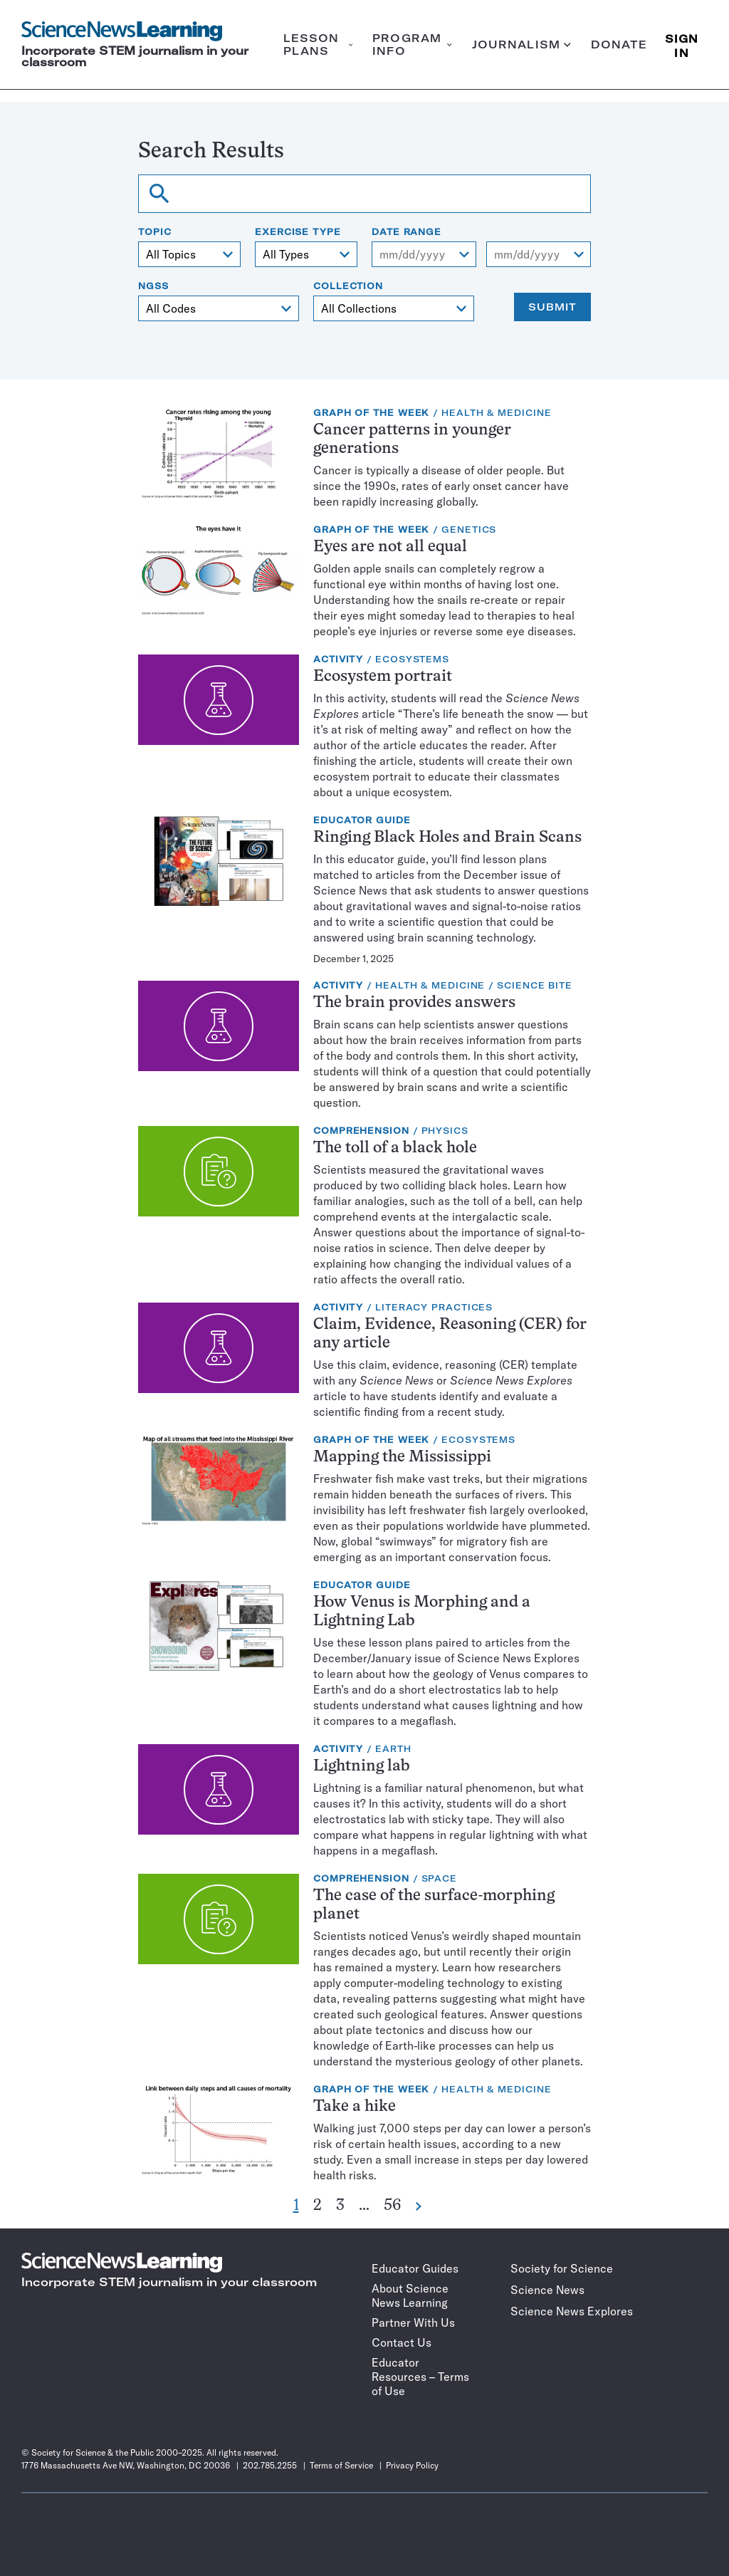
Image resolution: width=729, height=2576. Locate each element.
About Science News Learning (410, 2295)
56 (392, 2206)
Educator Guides (415, 2268)
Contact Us (401, 2342)
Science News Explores (571, 2311)
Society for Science (561, 2268)
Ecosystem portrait (382, 676)
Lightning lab (361, 1766)
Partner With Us (413, 2322)
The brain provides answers (414, 1003)
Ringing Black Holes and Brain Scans (447, 837)
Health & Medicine (496, 412)
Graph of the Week (371, 412)
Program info (411, 44)
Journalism (521, 44)
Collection (348, 286)
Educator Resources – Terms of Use (420, 2376)
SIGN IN (682, 44)
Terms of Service (341, 2465)
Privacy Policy (412, 2465)
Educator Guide (362, 820)
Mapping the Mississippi (402, 1457)
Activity (338, 659)
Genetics (468, 529)
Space (439, 1878)
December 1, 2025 (353, 958)
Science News (547, 2290)
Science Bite (534, 985)
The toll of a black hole (395, 1148)
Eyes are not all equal (390, 547)
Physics (444, 1130)
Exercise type (298, 232)
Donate (619, 44)
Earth (393, 1748)
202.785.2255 (270, 2465)
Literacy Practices (434, 1307)
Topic (155, 232)
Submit (552, 307)
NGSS (153, 286)
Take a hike (354, 2107)
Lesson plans (318, 44)
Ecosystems (412, 659)
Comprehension (361, 1130)
